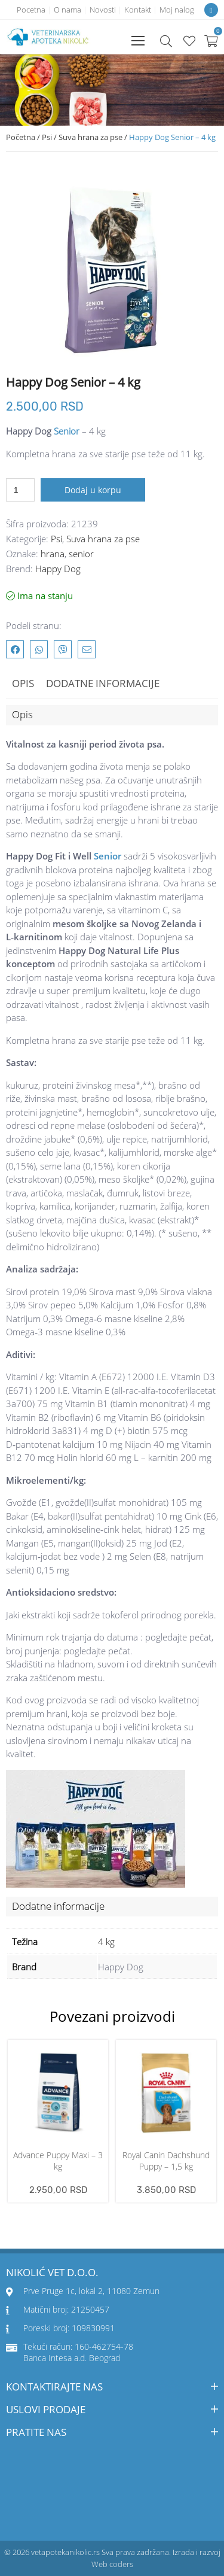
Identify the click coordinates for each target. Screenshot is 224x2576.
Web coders (112, 2564)
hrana (53, 554)
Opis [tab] (23, 683)
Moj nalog (176, 9)
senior (81, 554)
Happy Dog (58, 569)
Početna (20, 137)
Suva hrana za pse (90, 137)
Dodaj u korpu (93, 490)
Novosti (103, 9)
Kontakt (137, 9)
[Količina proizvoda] (20, 490)
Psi (47, 137)
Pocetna (31, 9)
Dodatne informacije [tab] (102, 683)
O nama (67, 9)
